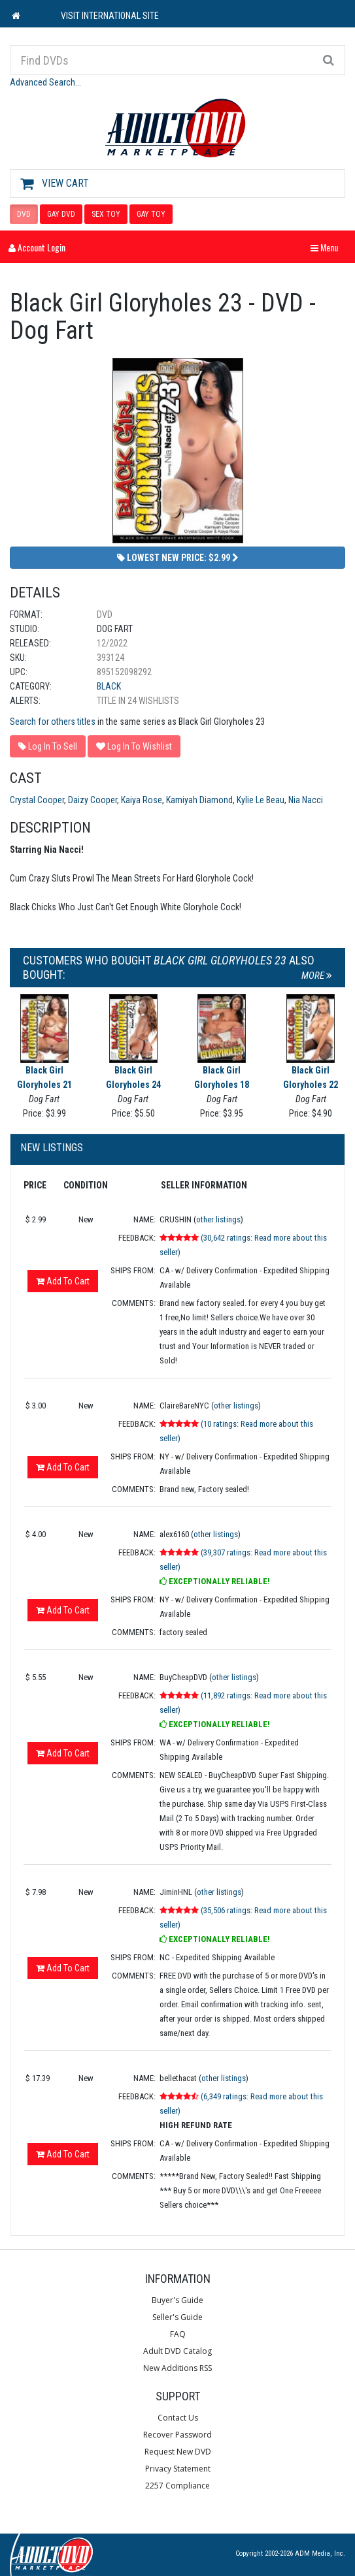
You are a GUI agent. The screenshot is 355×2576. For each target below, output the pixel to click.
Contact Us (178, 2417)
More (316, 975)
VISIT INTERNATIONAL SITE (110, 15)
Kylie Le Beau (260, 800)
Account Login (36, 247)
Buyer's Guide (177, 2300)
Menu (327, 247)
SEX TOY (106, 214)
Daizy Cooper (92, 800)
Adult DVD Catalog (177, 2351)
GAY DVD (61, 214)
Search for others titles (52, 721)
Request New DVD (177, 2451)
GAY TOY (151, 214)
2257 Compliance (177, 2485)
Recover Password (177, 2434)
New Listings (51, 1147)
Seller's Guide (177, 2317)
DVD (24, 214)
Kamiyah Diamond (199, 800)
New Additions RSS (177, 2368)
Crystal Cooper (37, 800)
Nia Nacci (305, 800)
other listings (218, 1219)
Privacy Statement (178, 2468)
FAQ (178, 2334)
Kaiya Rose (141, 800)
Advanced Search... (45, 82)
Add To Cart (63, 1281)
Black (109, 686)
